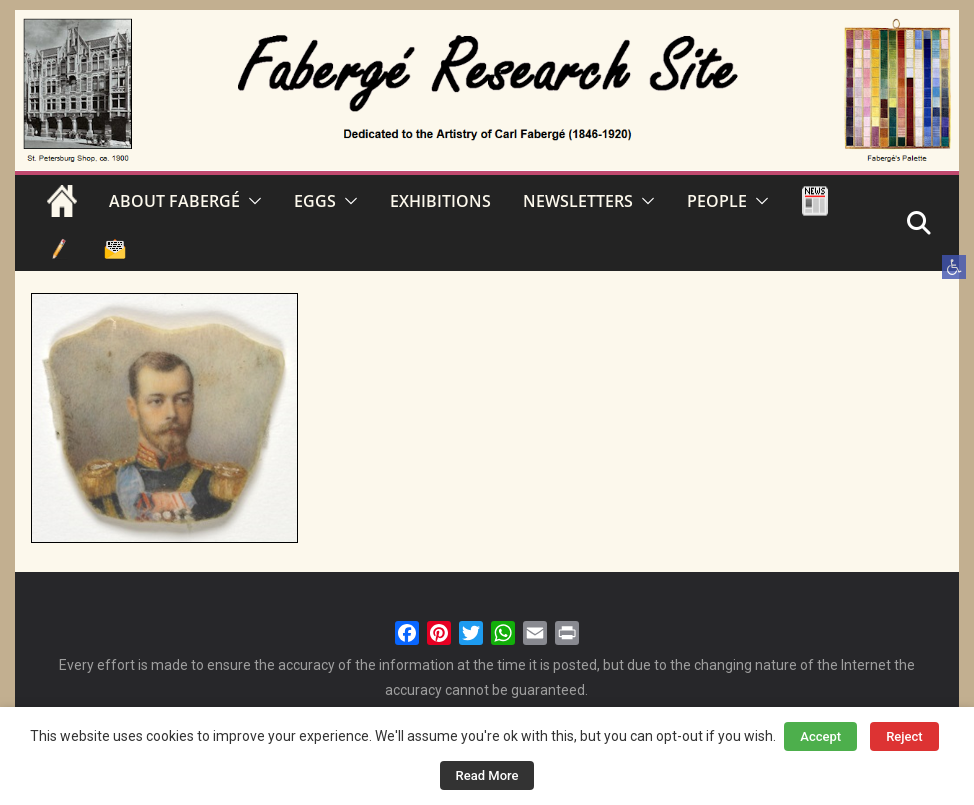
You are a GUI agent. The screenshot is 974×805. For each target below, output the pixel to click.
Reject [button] (904, 736)
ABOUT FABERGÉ (174, 201)
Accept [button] (820, 736)
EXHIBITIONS (440, 201)
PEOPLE (717, 201)
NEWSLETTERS (578, 201)
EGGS (315, 201)
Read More (487, 775)
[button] (954, 267)
